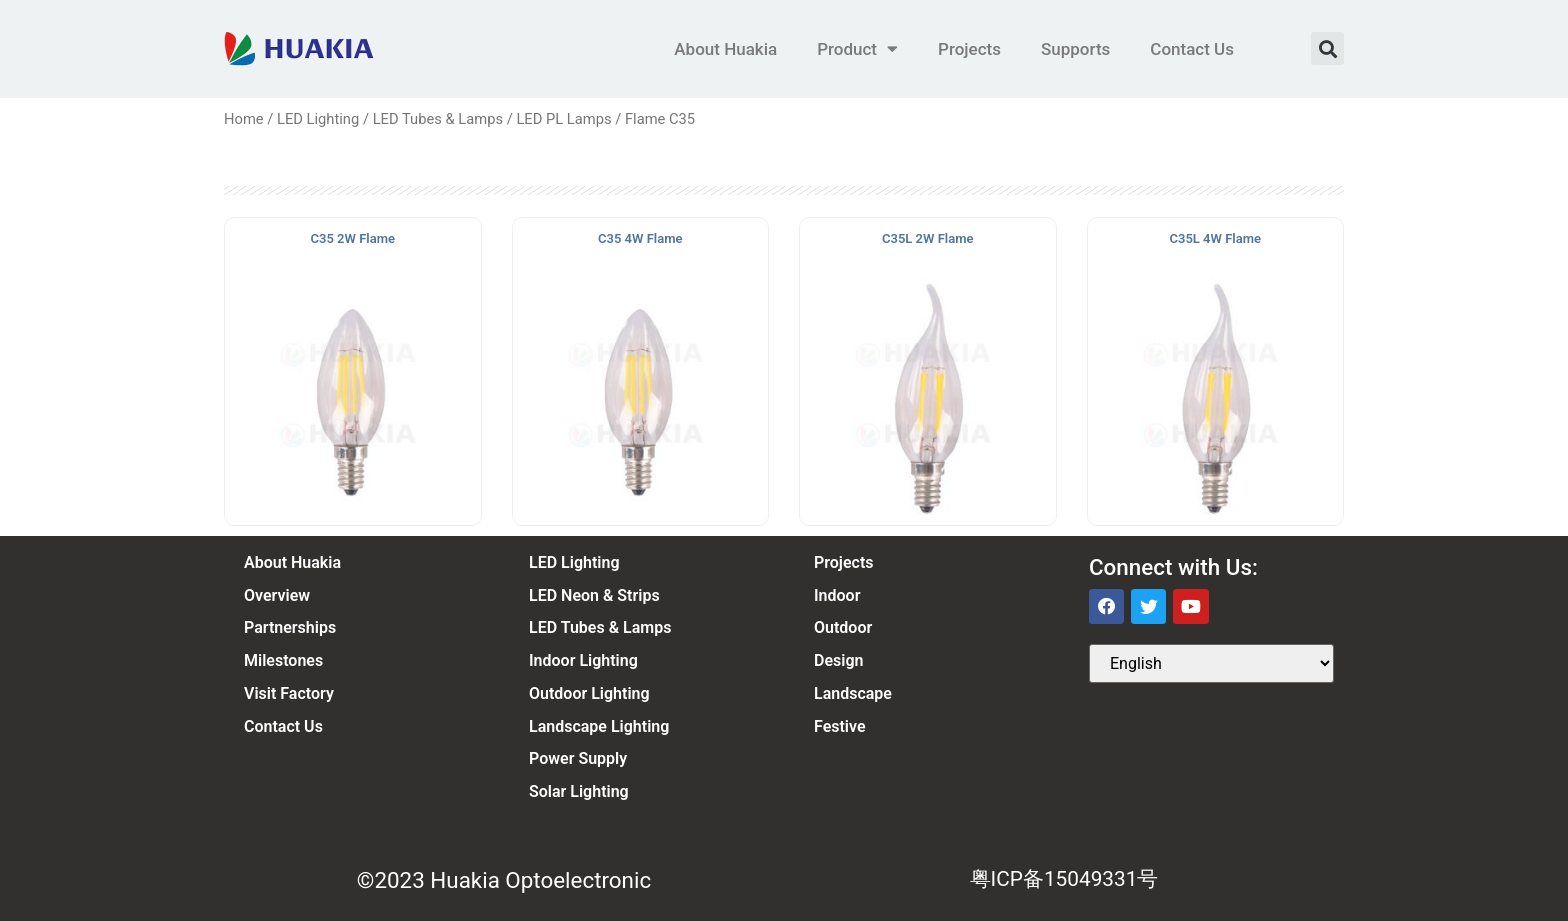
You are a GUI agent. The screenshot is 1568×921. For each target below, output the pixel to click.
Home (244, 119)
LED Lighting (318, 119)
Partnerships (290, 627)
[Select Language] (1211, 663)
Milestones (283, 660)
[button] (1327, 48)
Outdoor (843, 627)
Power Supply (578, 758)
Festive (840, 726)
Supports (1075, 49)
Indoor (837, 595)
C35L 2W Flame (927, 238)
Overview (277, 595)
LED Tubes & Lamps (438, 119)
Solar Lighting (579, 791)
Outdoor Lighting (589, 693)
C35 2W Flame (353, 238)
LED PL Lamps (563, 119)
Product (857, 48)
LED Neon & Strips (594, 595)
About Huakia (725, 49)
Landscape (853, 693)
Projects (969, 49)
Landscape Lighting (599, 726)
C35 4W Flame (640, 238)
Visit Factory (289, 693)
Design (838, 660)
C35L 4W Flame (1215, 238)
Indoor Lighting (583, 660)
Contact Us (1192, 49)
